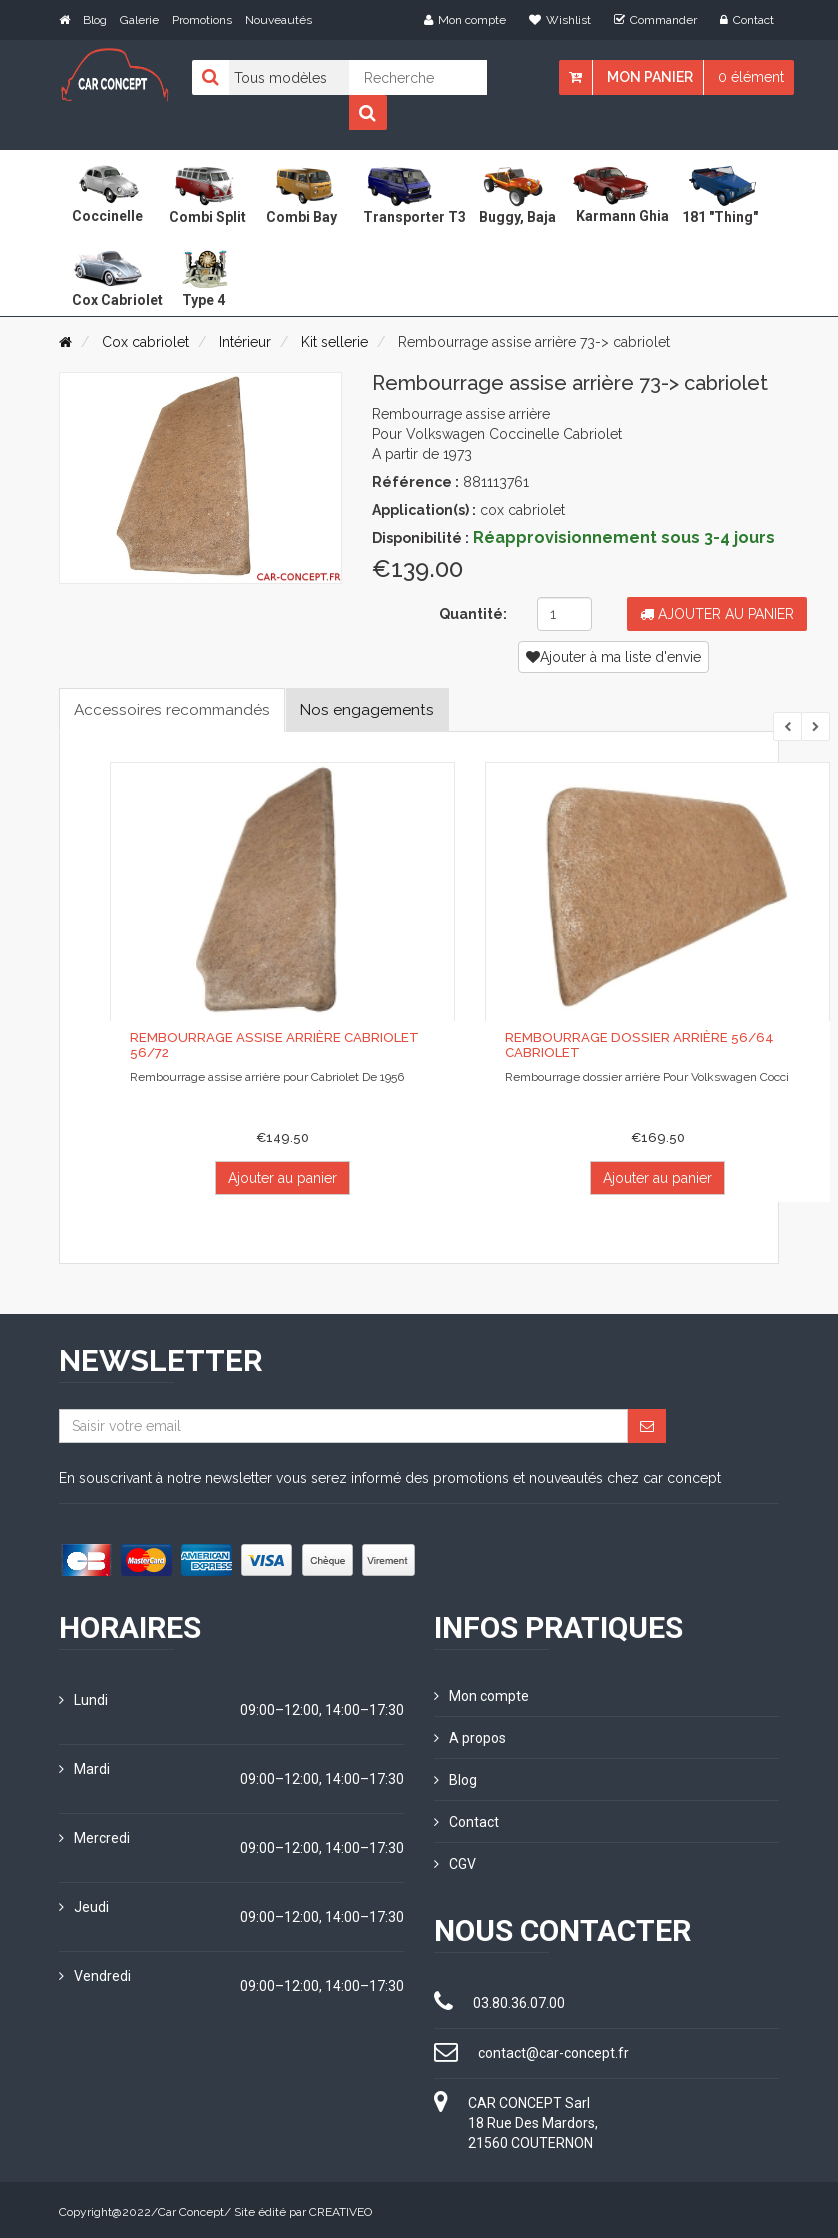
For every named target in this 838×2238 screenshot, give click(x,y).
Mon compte (465, 20)
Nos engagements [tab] (377, 709)
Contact (747, 20)
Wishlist (560, 20)
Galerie (139, 20)
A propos (470, 1737)
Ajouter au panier (717, 614)
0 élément (751, 77)
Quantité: (473, 614)
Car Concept (191, 2208)
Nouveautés (278, 20)
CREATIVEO (340, 2208)
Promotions (202, 20)
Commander (655, 20)
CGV (455, 1860)
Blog (95, 20)
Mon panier (650, 77)
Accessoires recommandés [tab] (175, 709)
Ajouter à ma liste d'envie (613, 657)
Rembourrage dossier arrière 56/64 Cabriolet (637, 1045)
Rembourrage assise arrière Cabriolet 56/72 (273, 1045)
